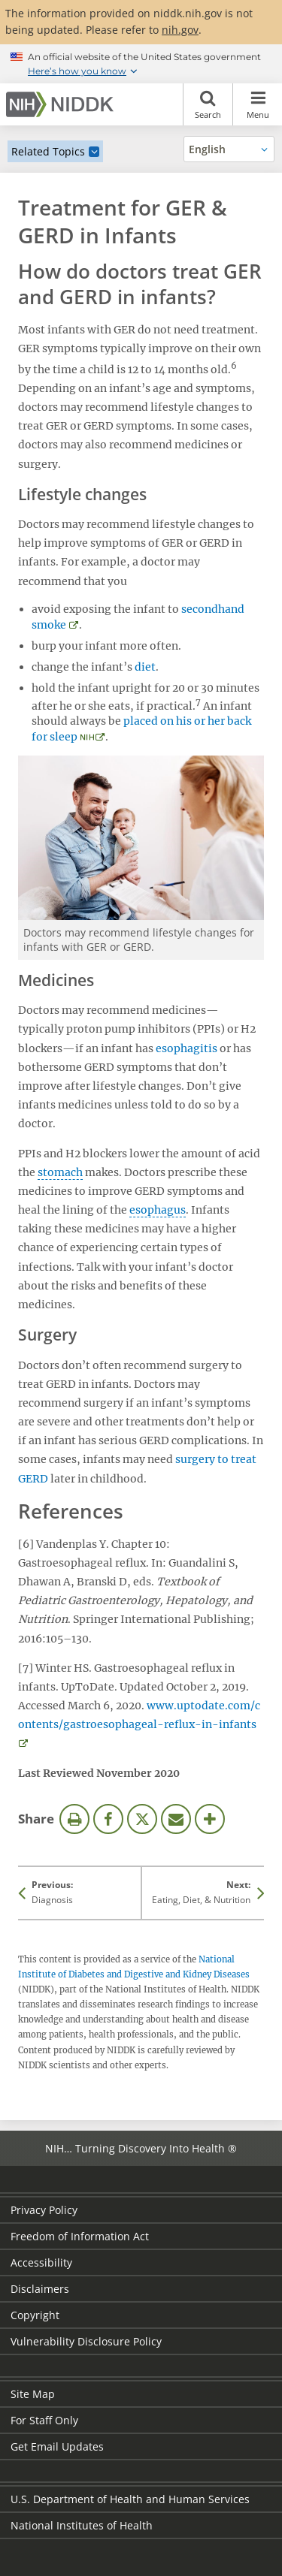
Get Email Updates (57, 2446)
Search (208, 104)
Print (74, 1819)
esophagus (157, 1210)
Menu (257, 104)
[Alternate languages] (228, 149)
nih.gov (180, 30)
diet (145, 667)
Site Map (33, 2394)
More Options (210, 1819)
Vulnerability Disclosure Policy (86, 2341)
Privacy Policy (44, 2210)
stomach (60, 1172)
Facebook (108, 1819)
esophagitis (186, 1048)
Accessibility (41, 2262)
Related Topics (48, 151)
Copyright (35, 2315)
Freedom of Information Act (80, 2236)
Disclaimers (40, 2289)
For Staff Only (44, 2420)
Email (176, 1819)
